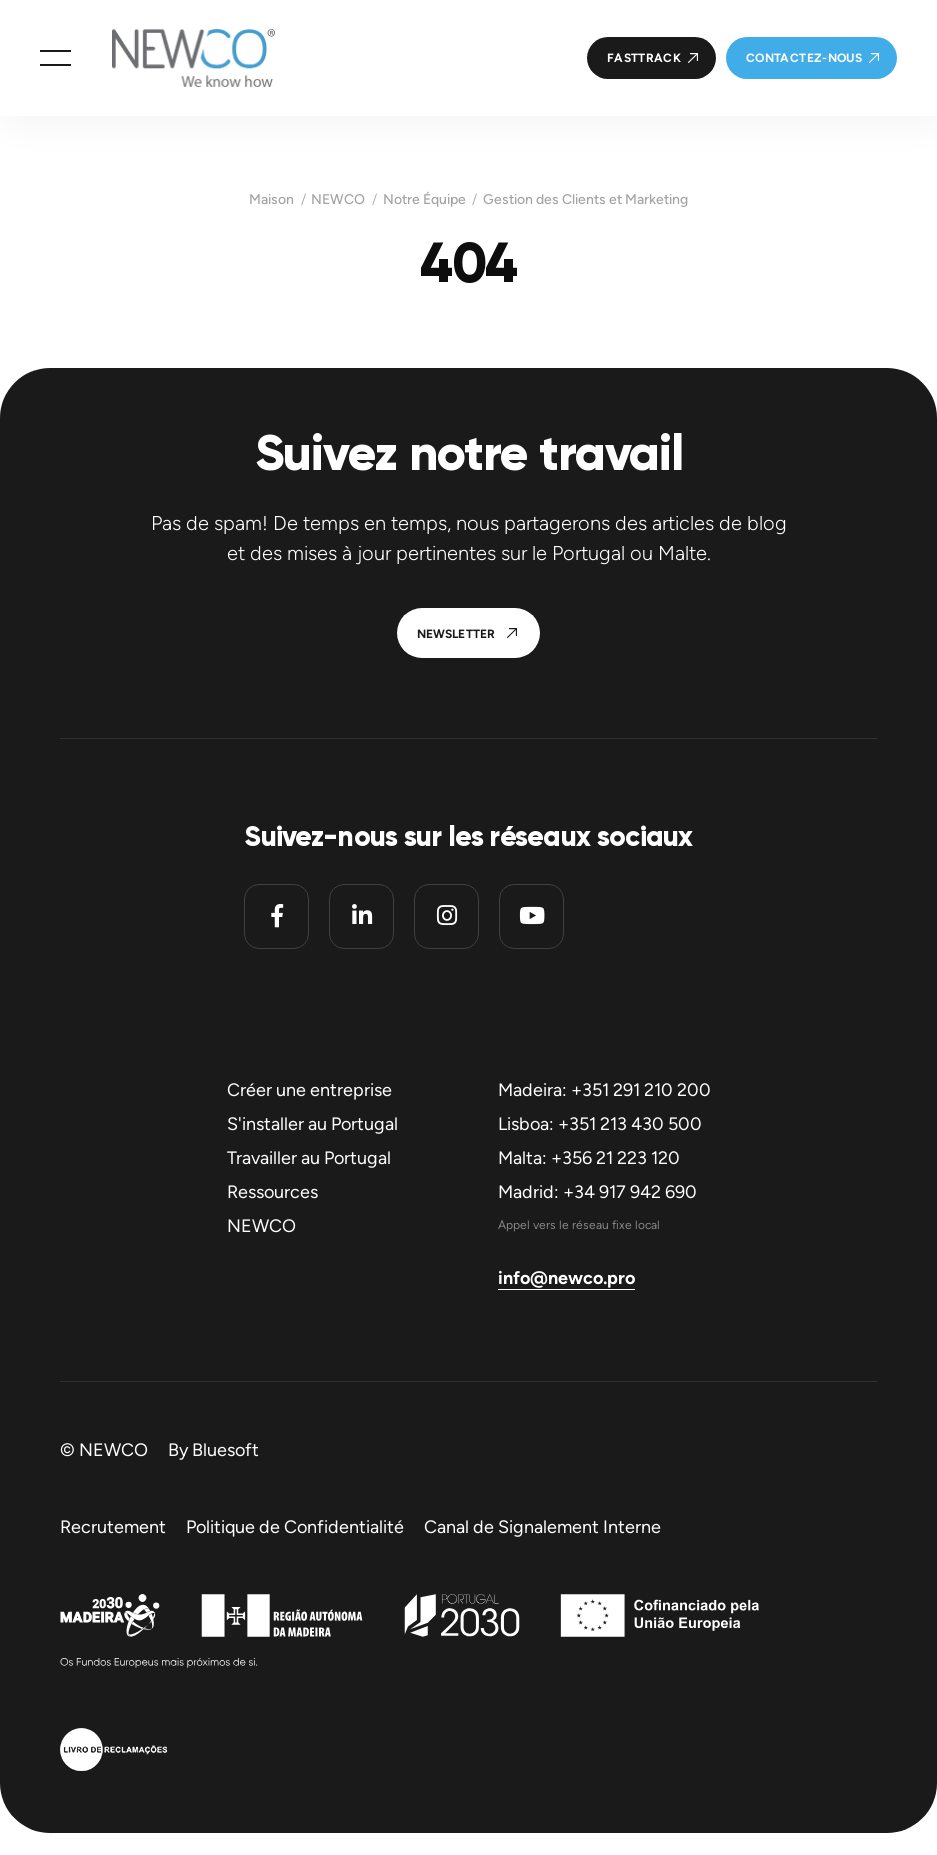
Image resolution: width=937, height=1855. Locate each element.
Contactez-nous (804, 58)
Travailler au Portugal (309, 1158)
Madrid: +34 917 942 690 (597, 1192)
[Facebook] (276, 916)
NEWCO (338, 200)
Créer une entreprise (309, 1090)
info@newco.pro (566, 1278)
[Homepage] (173, 58)
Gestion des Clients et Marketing (585, 200)
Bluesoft (225, 1450)
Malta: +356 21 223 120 (589, 1158)
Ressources (272, 1192)
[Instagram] (446, 916)
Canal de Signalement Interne (542, 1527)
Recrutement (113, 1527)
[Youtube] (531, 916)
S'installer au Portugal (312, 1124)
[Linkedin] (361, 916)
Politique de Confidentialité (295, 1527)
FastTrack (644, 58)
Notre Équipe (424, 200)
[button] (55, 58)
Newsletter (456, 634)
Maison (271, 200)
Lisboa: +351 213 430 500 (600, 1124)
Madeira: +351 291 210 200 (604, 1090)
